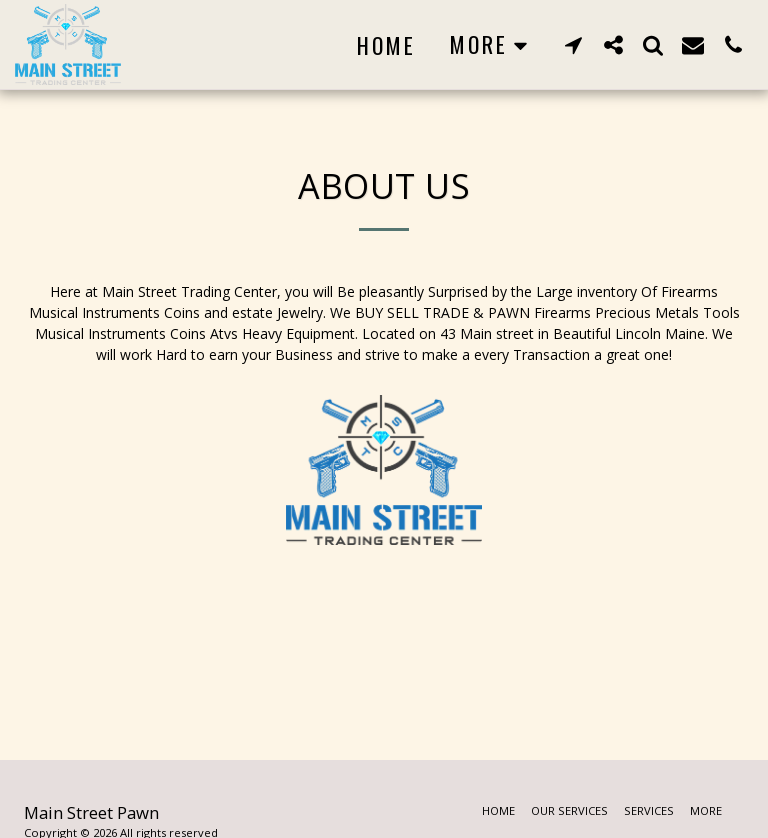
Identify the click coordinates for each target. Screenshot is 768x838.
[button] (573, 44)
